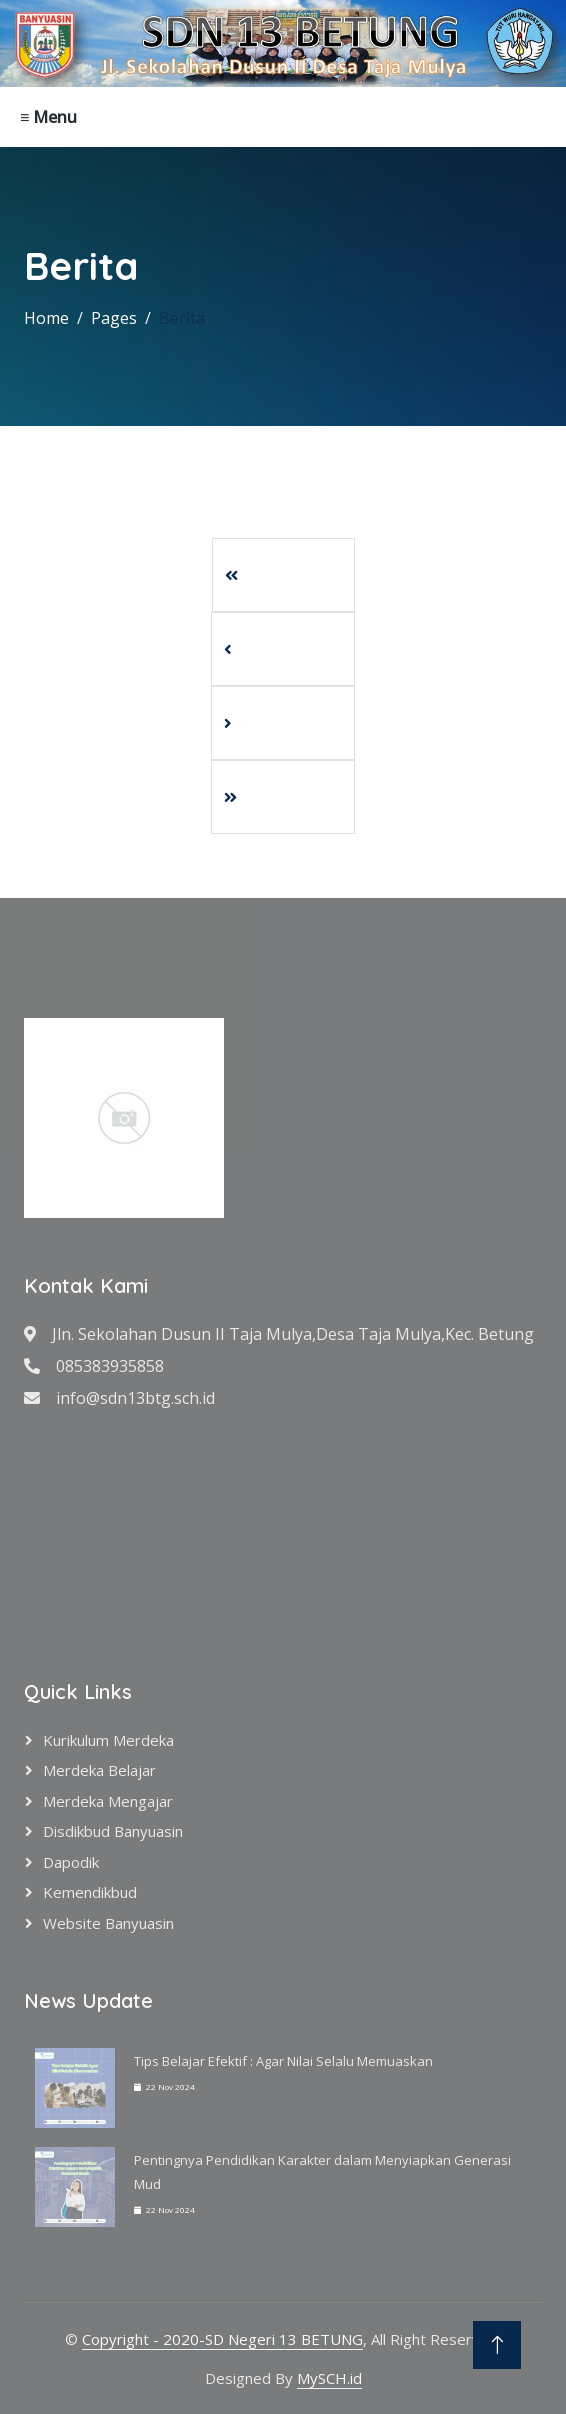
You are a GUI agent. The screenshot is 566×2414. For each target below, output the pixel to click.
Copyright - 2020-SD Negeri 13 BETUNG (222, 2339)
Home (46, 318)
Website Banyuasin (108, 1923)
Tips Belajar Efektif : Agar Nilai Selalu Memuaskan (283, 2061)
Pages (114, 318)
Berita (182, 318)
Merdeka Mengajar (108, 1801)
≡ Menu (48, 117)
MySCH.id (329, 2378)
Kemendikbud (90, 1892)
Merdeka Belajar (99, 1770)
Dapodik (71, 1862)
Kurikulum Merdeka (108, 1740)
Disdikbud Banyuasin (113, 1831)
